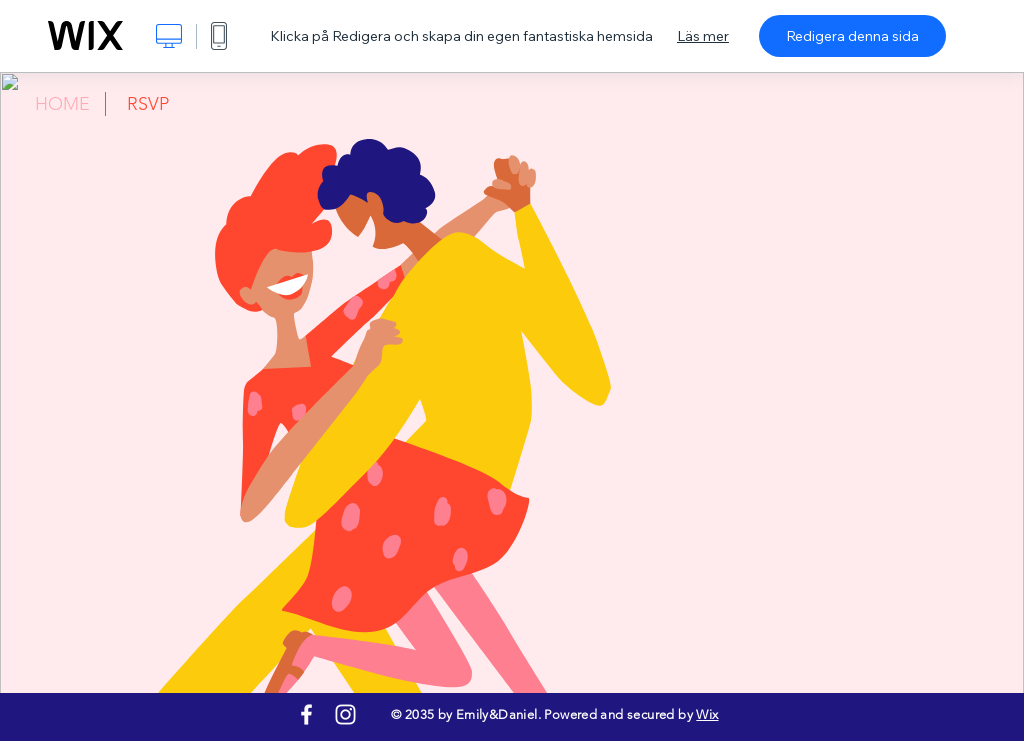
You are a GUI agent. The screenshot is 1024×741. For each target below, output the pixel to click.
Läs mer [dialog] (703, 36)
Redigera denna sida (852, 36)
